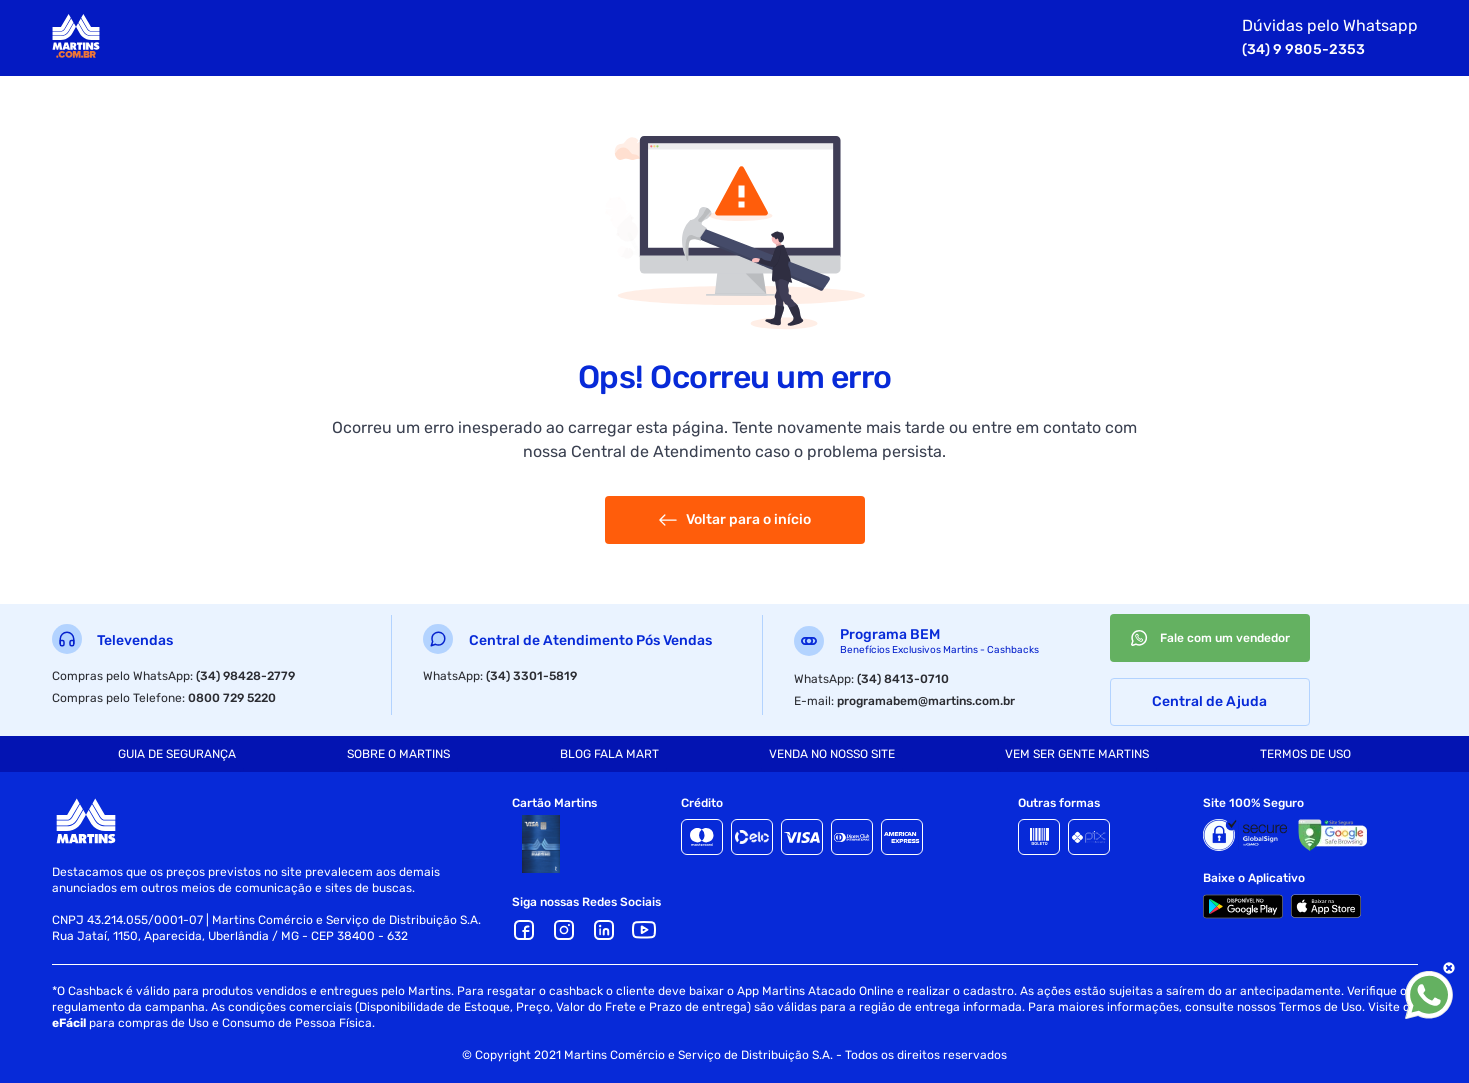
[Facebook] (524, 930)
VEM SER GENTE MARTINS (1077, 754)
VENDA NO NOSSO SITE (832, 754)
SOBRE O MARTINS (398, 754)
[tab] (177, 754)
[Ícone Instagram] (564, 930)
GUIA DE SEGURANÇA (177, 754)
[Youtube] (644, 930)
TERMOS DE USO (1305, 754)
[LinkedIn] (604, 930)
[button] (604, 930)
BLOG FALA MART (609, 754)
